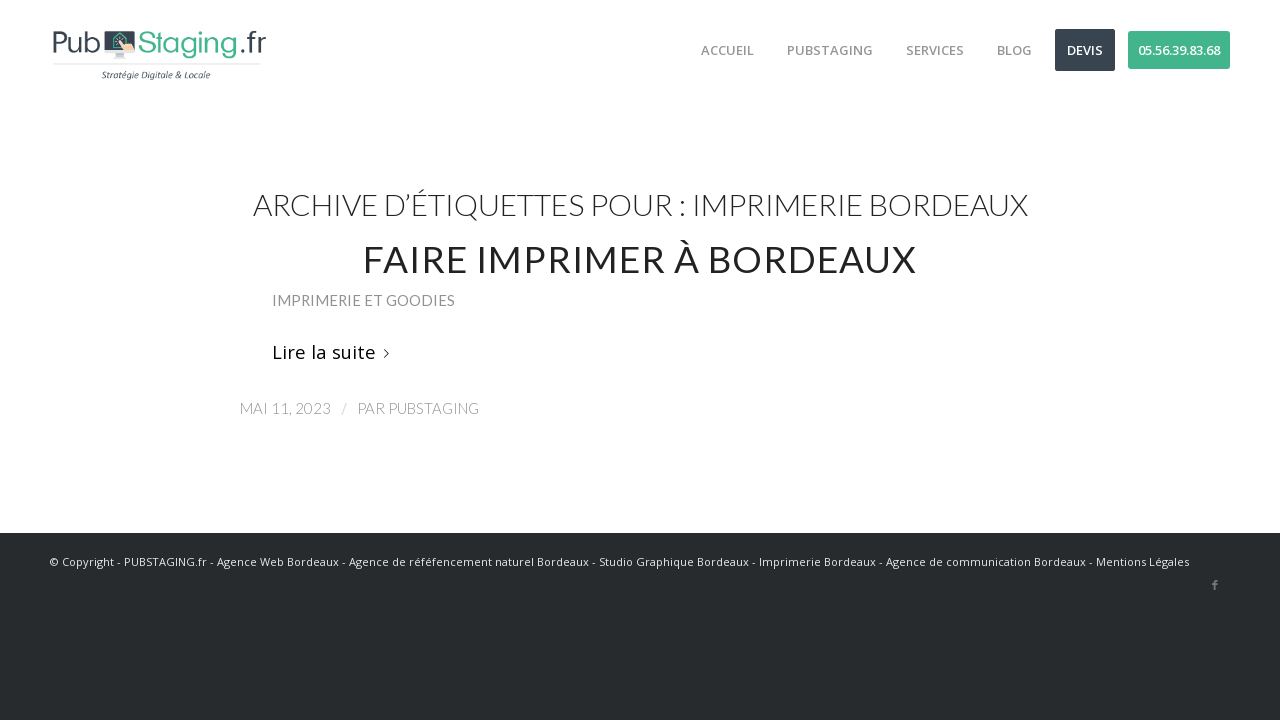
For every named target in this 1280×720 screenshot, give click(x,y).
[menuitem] (721, 50)
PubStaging (433, 408)
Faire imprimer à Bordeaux (640, 259)
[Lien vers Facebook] (1215, 585)
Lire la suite (334, 351)
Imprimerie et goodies (363, 300)
